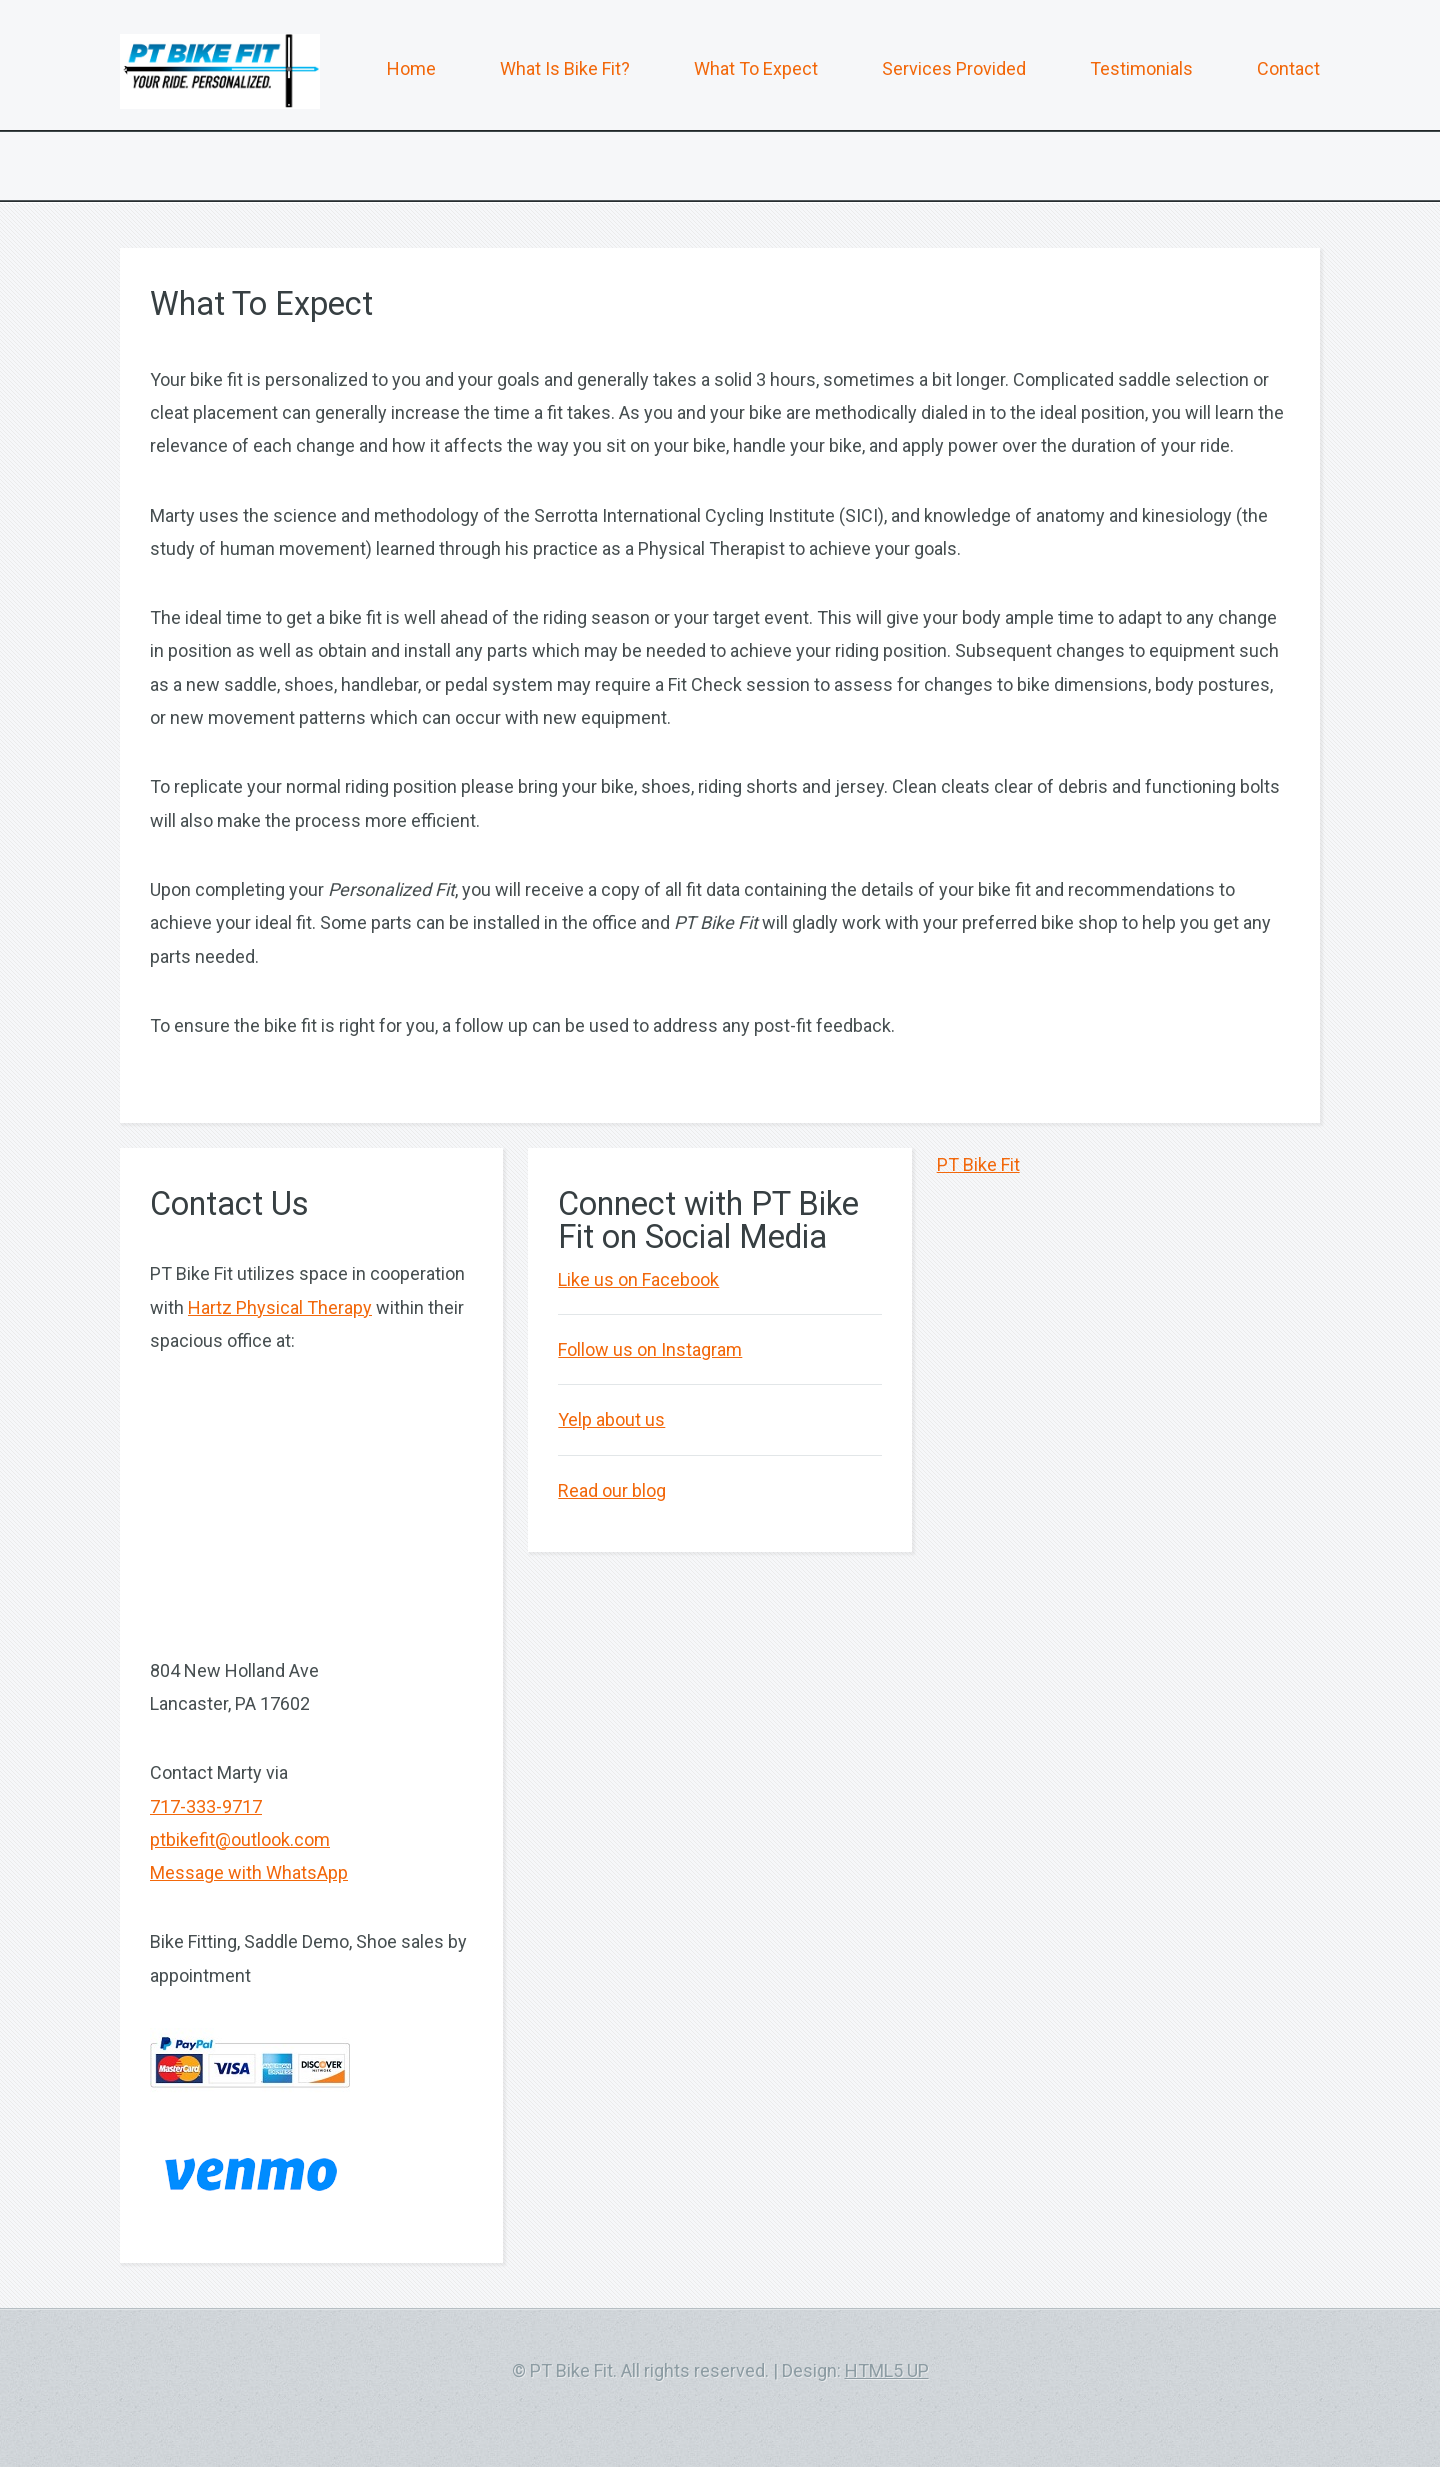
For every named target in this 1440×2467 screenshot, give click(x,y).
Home (411, 68)
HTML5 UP (887, 2370)
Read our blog (612, 1490)
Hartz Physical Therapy (280, 1307)
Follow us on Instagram (650, 1349)
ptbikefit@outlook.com (240, 1839)
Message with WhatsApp (249, 1872)
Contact (1288, 68)
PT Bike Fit (978, 1164)
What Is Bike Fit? (565, 68)
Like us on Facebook (638, 1279)
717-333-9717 (206, 1806)
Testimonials (1141, 68)
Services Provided (954, 68)
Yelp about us (611, 1419)
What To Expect (756, 68)
